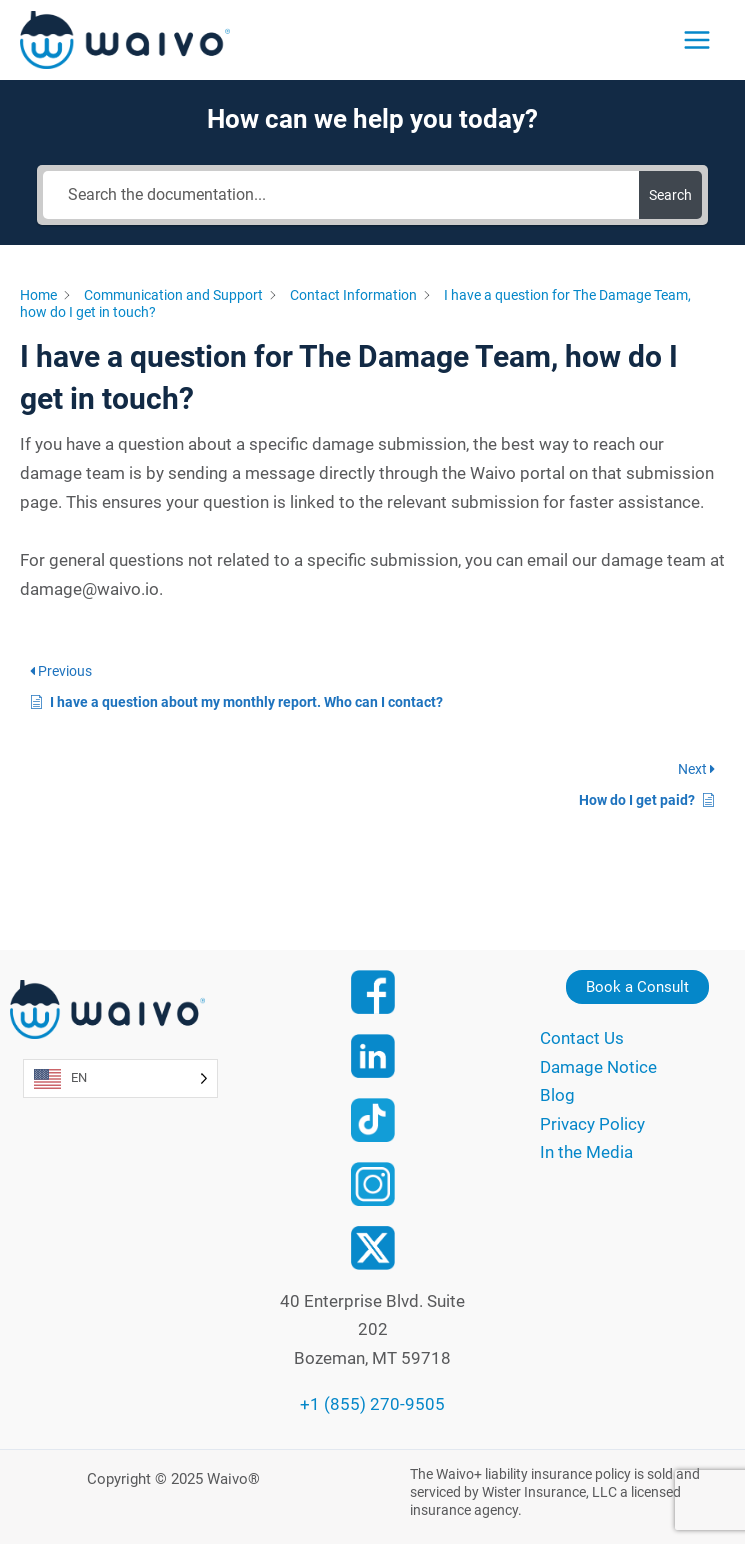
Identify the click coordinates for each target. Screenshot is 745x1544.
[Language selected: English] (120, 1078)
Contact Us (582, 1038)
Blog (557, 1095)
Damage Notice (598, 1067)
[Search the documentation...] (341, 195)
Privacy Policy (592, 1124)
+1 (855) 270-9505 (372, 1404)
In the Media (586, 1152)
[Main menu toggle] (697, 40)
